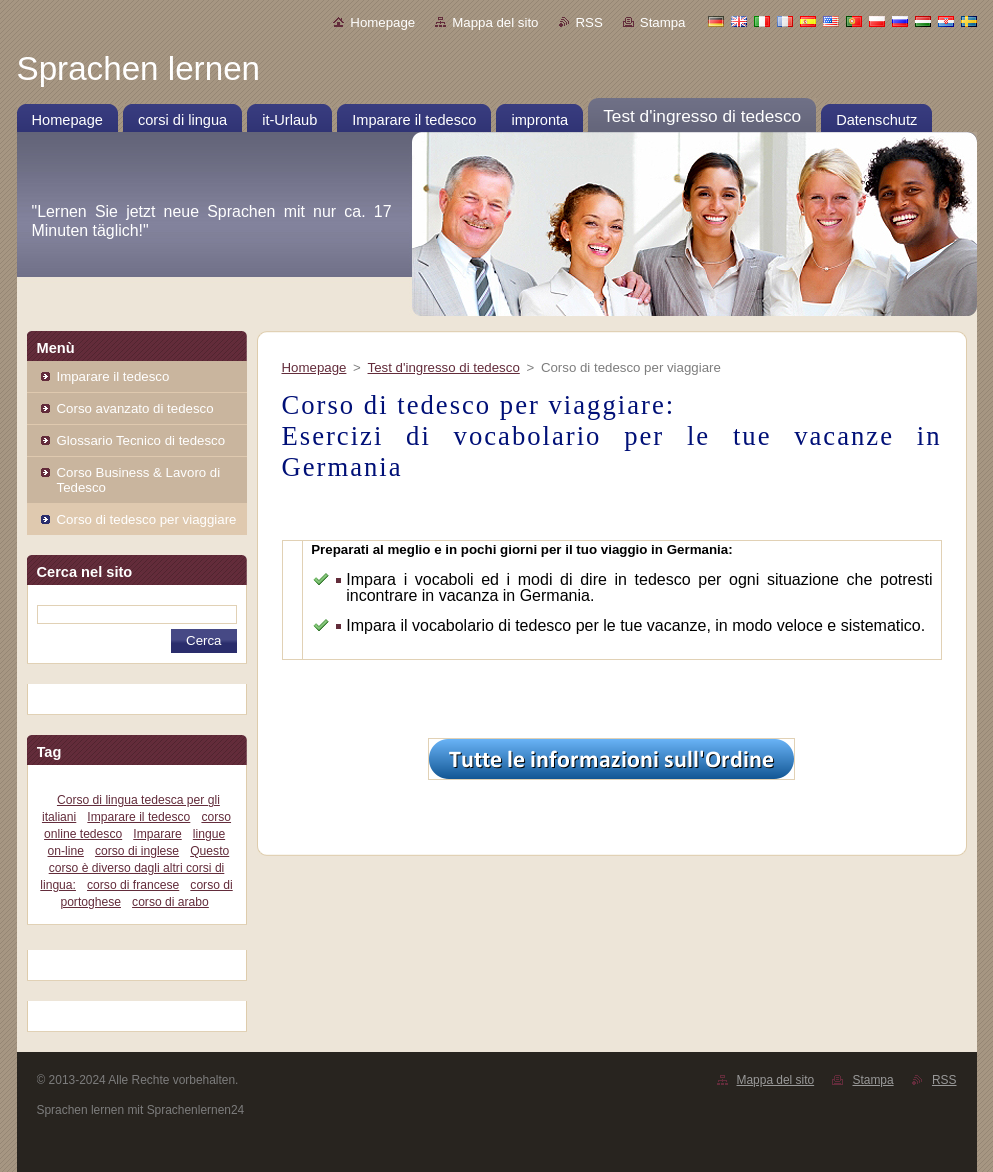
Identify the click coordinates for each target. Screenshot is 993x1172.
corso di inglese (137, 851)
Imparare (157, 834)
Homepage (382, 22)
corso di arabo (170, 902)
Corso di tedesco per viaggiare (147, 519)
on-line (66, 851)
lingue (209, 834)
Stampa (663, 22)
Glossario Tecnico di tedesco (141, 440)
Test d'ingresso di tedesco (444, 367)
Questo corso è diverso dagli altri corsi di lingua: (134, 868)
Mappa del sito (495, 22)
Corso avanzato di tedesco (135, 408)
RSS (589, 22)
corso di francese (133, 885)
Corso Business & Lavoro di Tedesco (139, 480)
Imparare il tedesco (113, 376)
